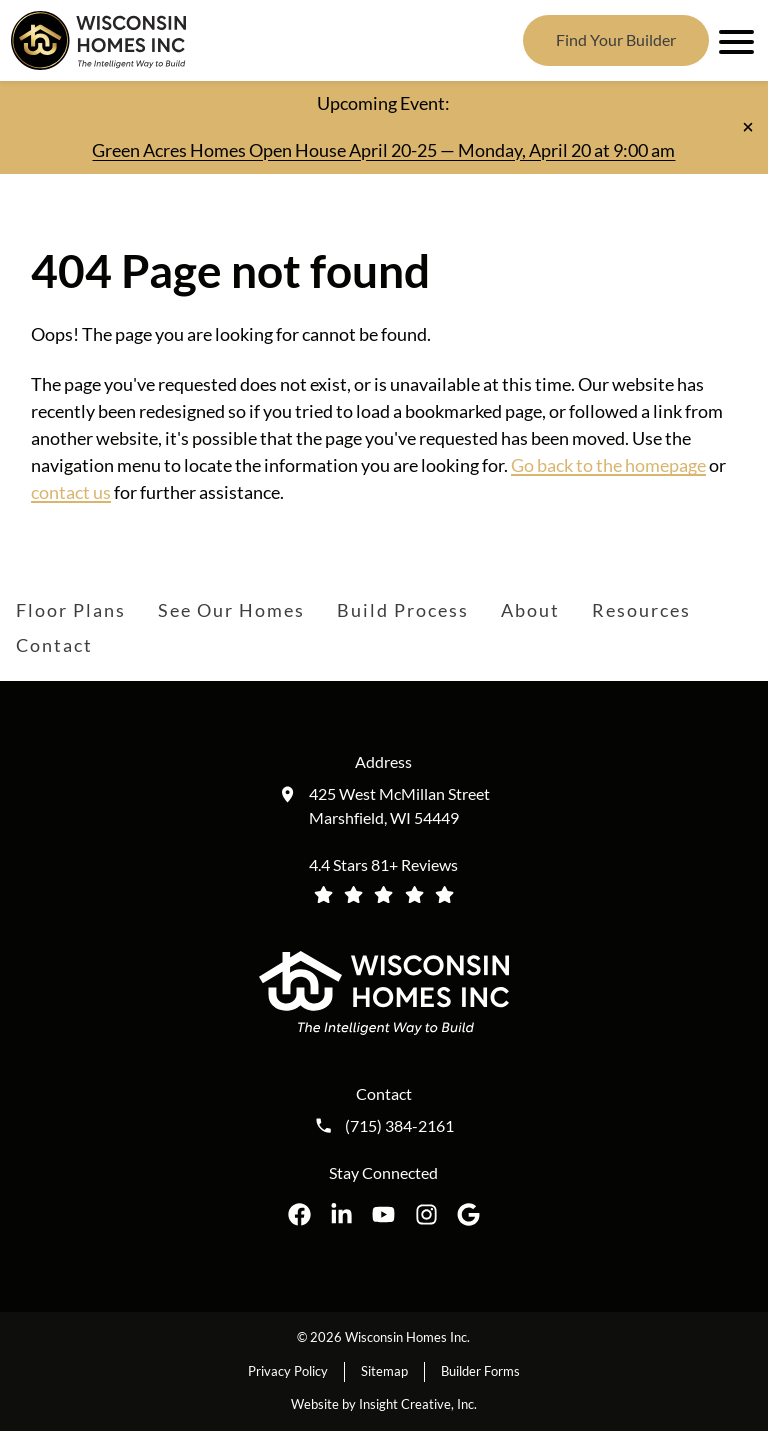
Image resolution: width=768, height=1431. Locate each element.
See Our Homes (231, 610)
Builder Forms (480, 1371)
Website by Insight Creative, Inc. (384, 1404)
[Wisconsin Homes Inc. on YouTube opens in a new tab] (383, 1214)
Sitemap (384, 1371)
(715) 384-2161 (399, 1126)
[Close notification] (748, 127)
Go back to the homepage (608, 465)
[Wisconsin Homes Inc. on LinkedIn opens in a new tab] (341, 1214)
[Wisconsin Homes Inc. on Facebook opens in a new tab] (299, 1214)
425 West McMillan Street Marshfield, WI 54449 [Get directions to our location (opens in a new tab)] (399, 805)
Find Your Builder (616, 39)
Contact (54, 645)
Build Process (403, 610)
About (530, 610)
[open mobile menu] (733, 40)
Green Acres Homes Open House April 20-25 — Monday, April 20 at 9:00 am (383, 150)
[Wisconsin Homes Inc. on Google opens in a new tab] (468, 1214)
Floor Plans (71, 610)
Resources (641, 610)
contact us (71, 492)
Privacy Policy (288, 1371)
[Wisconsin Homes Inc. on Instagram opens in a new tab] (426, 1214)
